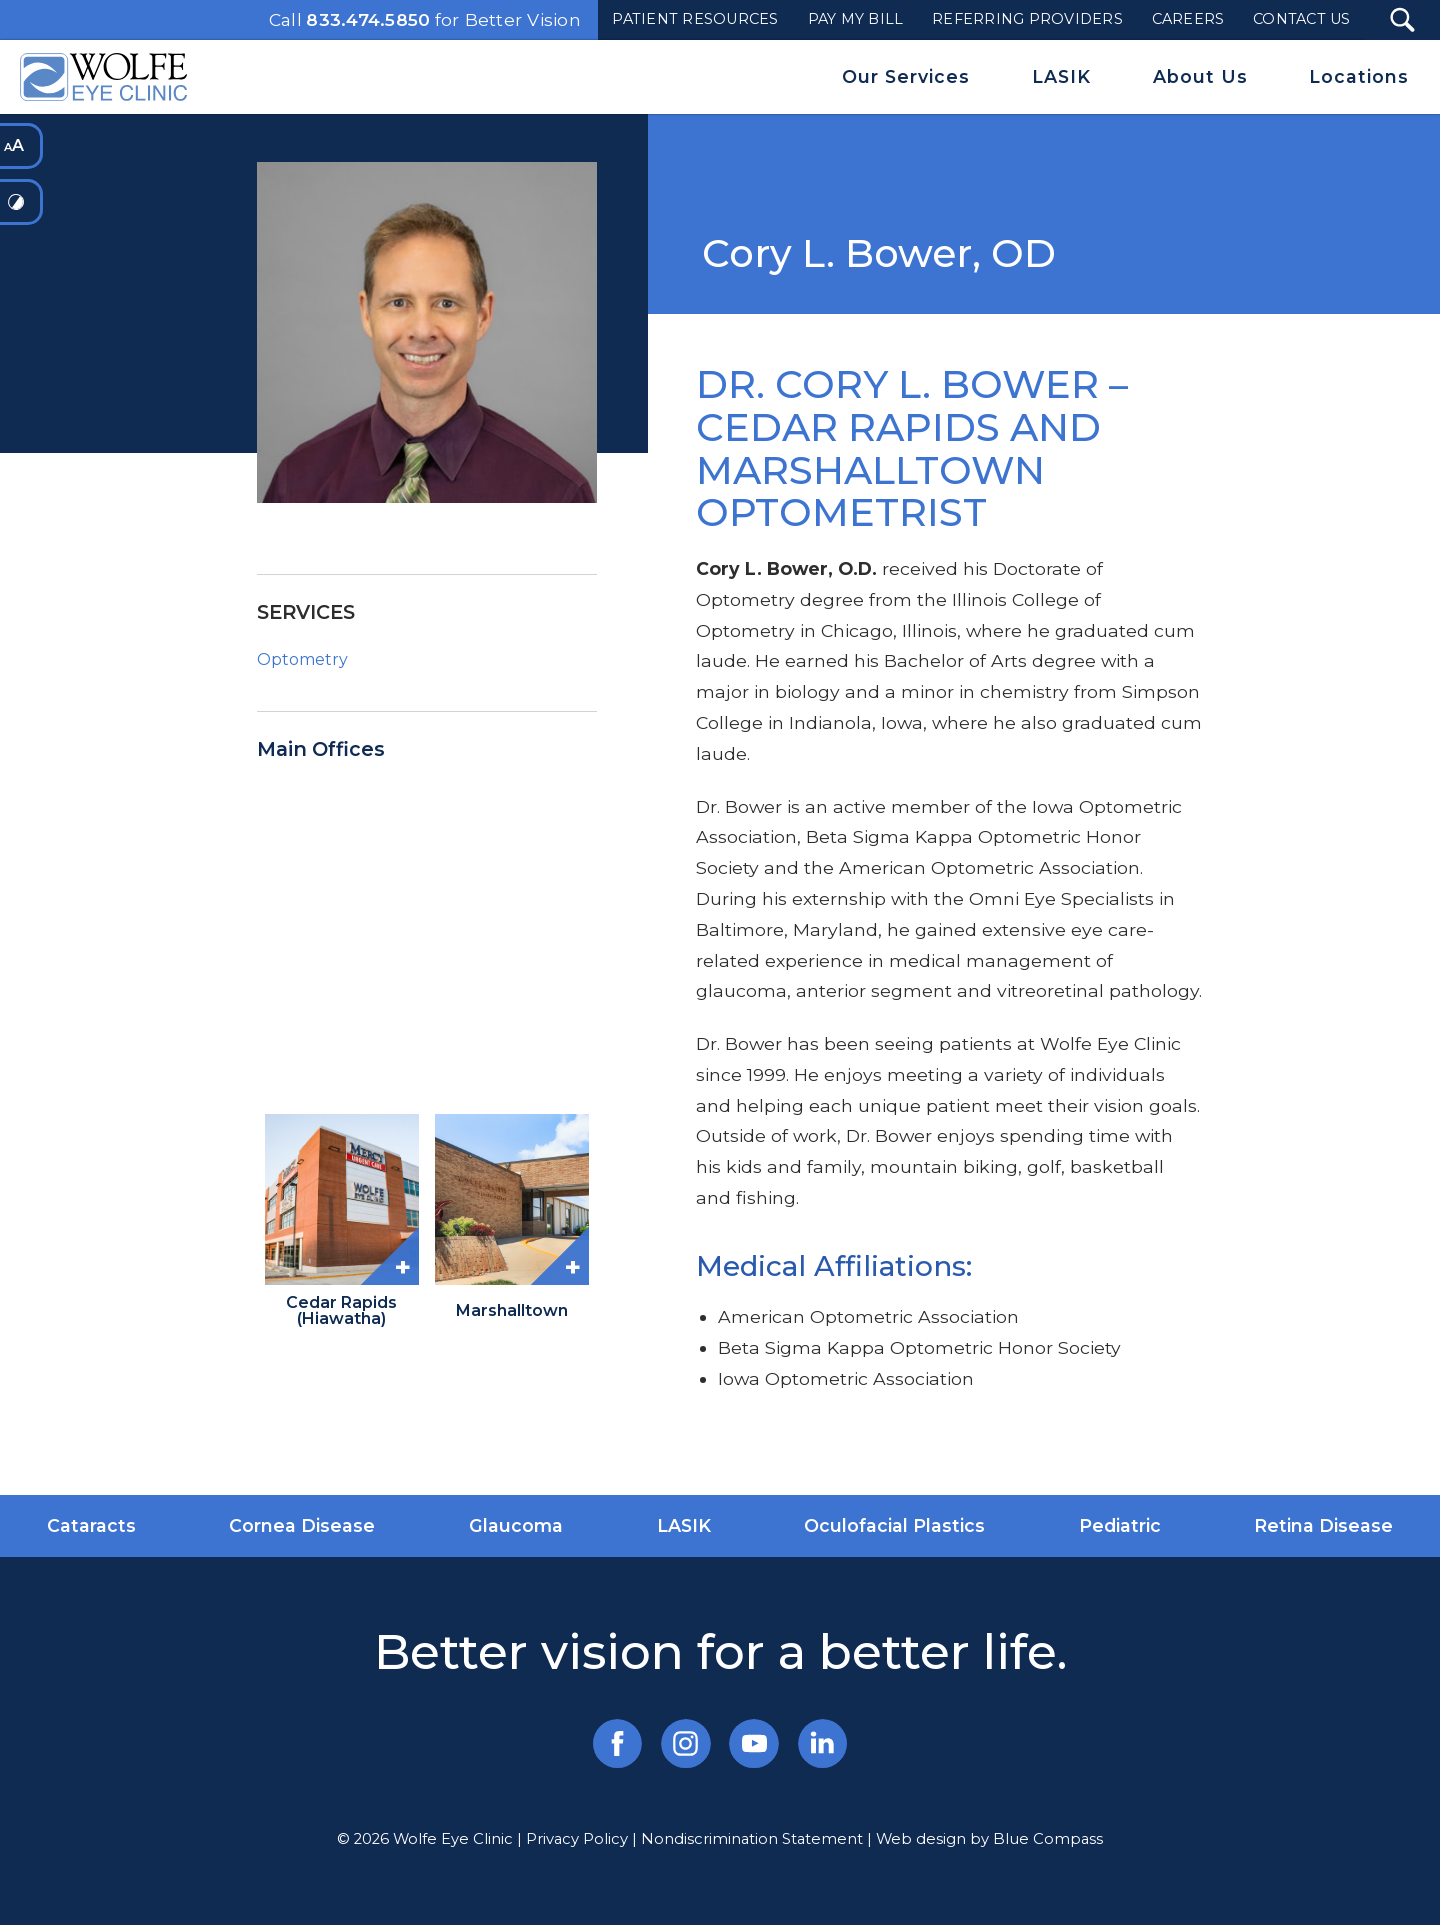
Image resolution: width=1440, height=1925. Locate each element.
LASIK (684, 1525)
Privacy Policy (577, 1839)
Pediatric (1120, 1525)
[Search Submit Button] (1402, 20)
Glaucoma (516, 1525)
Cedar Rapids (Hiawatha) (341, 1310)
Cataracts (91, 1525)
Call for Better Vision (425, 20)
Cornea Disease (302, 1525)
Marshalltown (512, 1310)
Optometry (302, 659)
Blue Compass (1048, 1839)
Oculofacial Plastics (894, 1525)
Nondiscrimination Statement (752, 1839)
